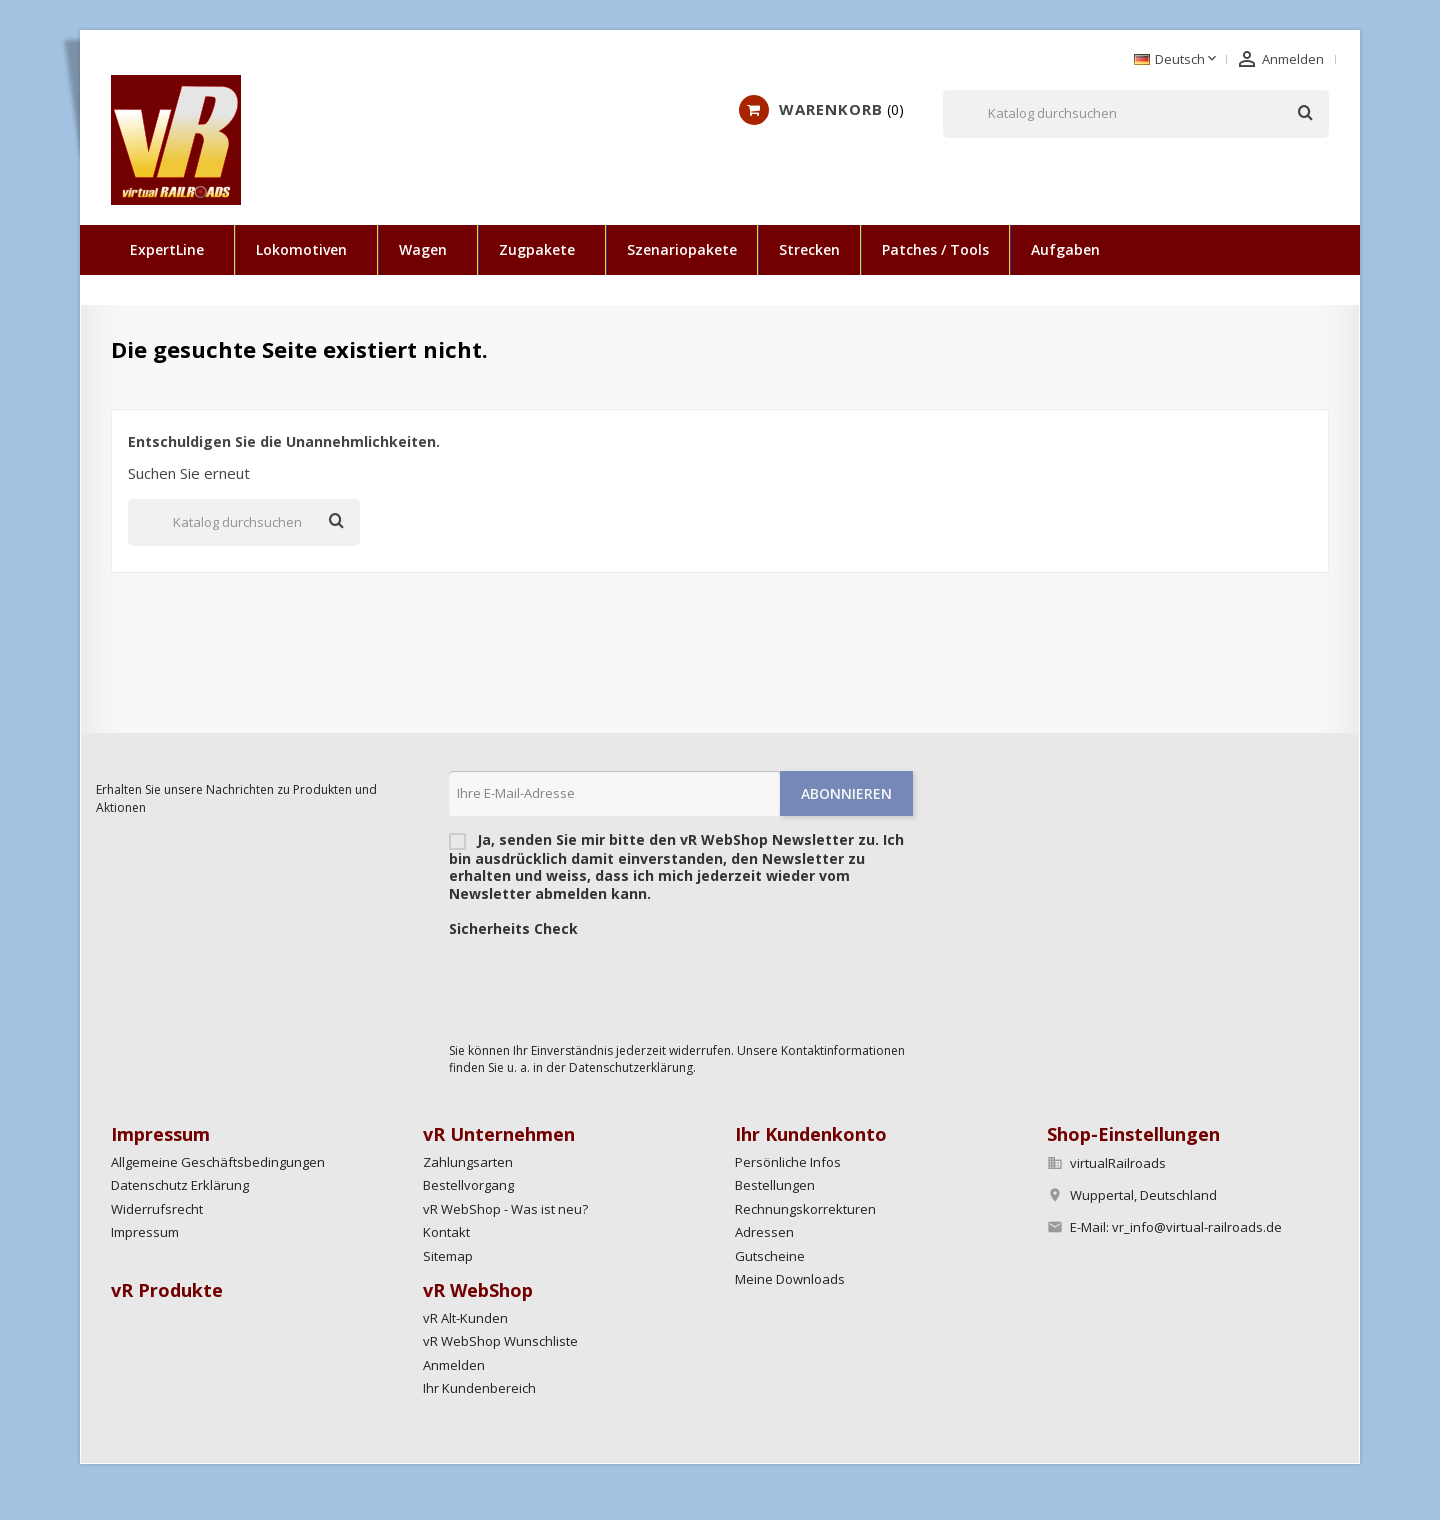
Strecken (809, 249)
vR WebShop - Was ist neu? (505, 1209)
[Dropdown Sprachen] (1177, 60)
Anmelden (454, 1365)
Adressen (764, 1232)
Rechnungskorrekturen (805, 1209)
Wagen (423, 249)
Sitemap (448, 1256)
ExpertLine (167, 249)
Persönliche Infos (788, 1162)
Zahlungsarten (468, 1162)
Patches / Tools (935, 249)
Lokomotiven (301, 249)
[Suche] (1136, 114)
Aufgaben (1065, 249)
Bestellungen (775, 1185)
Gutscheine (770, 1256)
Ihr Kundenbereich (479, 1388)
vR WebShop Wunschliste (500, 1341)
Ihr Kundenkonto (811, 1134)
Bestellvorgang (468, 1185)
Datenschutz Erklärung (180, 1185)
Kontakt (446, 1232)
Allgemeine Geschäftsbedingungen (218, 1162)
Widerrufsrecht (157, 1209)
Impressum (145, 1232)
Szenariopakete (682, 249)
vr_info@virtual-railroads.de (1197, 1227)
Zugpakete (537, 249)
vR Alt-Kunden (465, 1318)
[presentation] (601, 985)
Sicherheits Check (513, 929)
